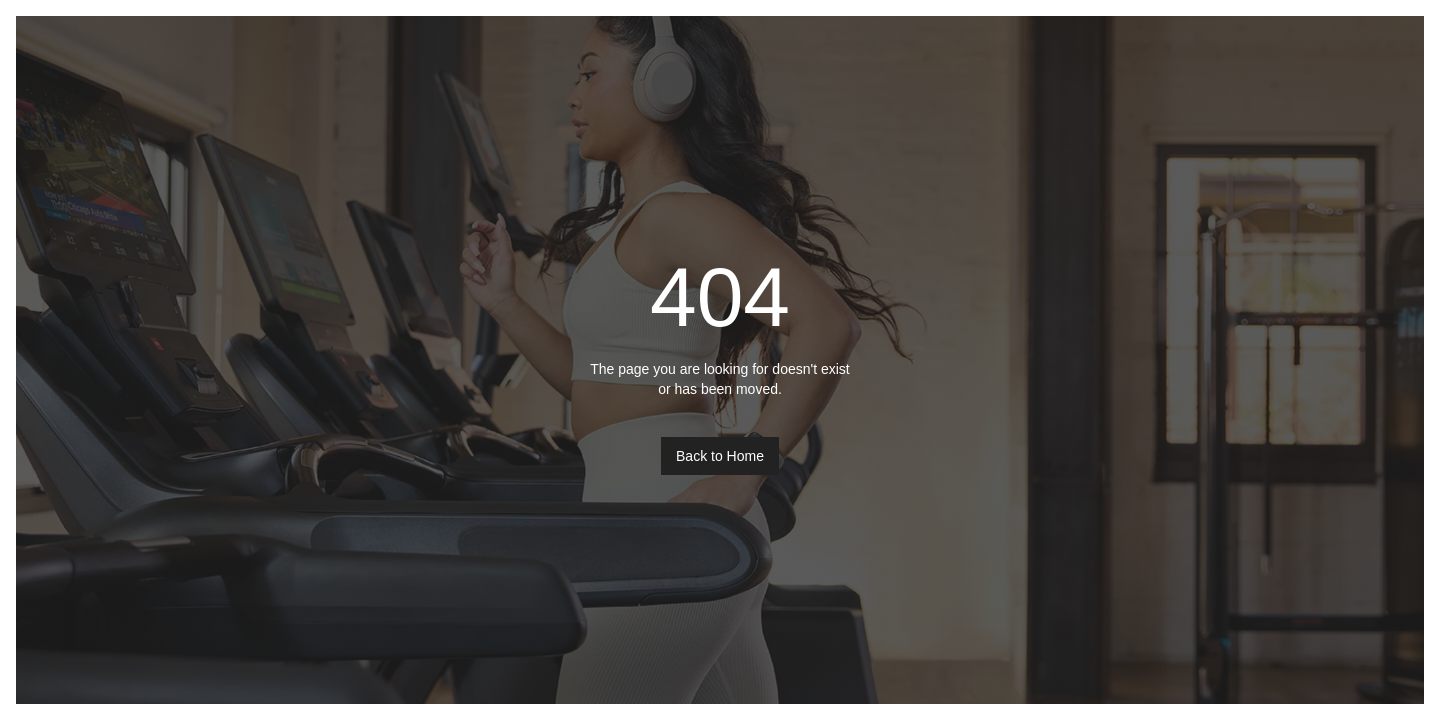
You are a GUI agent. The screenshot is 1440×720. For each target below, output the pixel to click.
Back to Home (720, 456)
